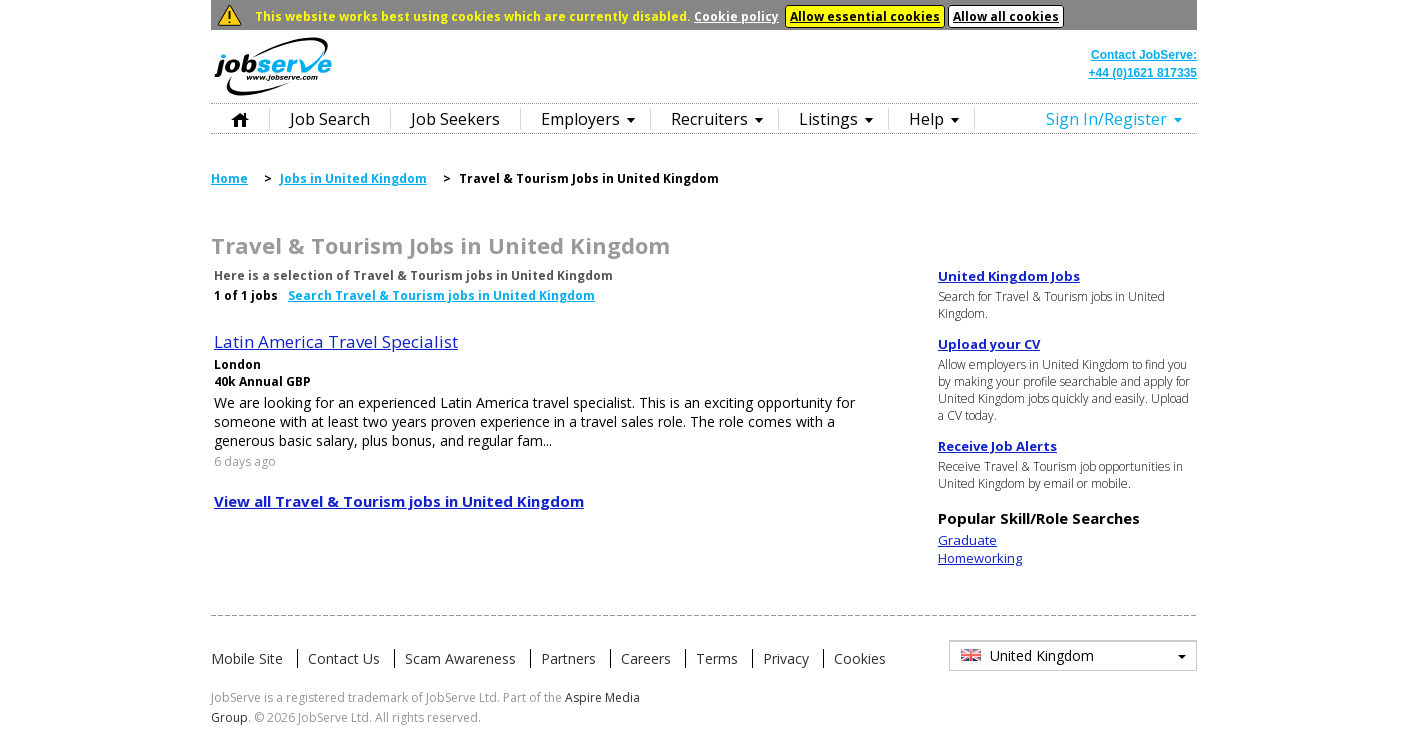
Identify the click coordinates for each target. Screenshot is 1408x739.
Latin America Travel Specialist (336, 341)
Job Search (330, 119)
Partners (568, 658)
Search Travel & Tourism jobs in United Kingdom (441, 295)
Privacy (786, 658)
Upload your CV (989, 344)
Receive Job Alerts (997, 446)
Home (240, 118)
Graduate (967, 540)
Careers (646, 658)
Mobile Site (247, 658)
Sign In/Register (1106, 119)
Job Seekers (455, 119)
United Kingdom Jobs (1009, 276)
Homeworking (980, 558)
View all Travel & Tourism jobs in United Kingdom (399, 501)
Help (926, 119)
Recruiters (709, 119)
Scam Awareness (460, 658)
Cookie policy (736, 16)
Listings (828, 119)
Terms (717, 658)
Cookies (860, 658)
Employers (580, 119)
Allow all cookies (1006, 16)
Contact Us (344, 658)
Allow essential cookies (865, 16)
